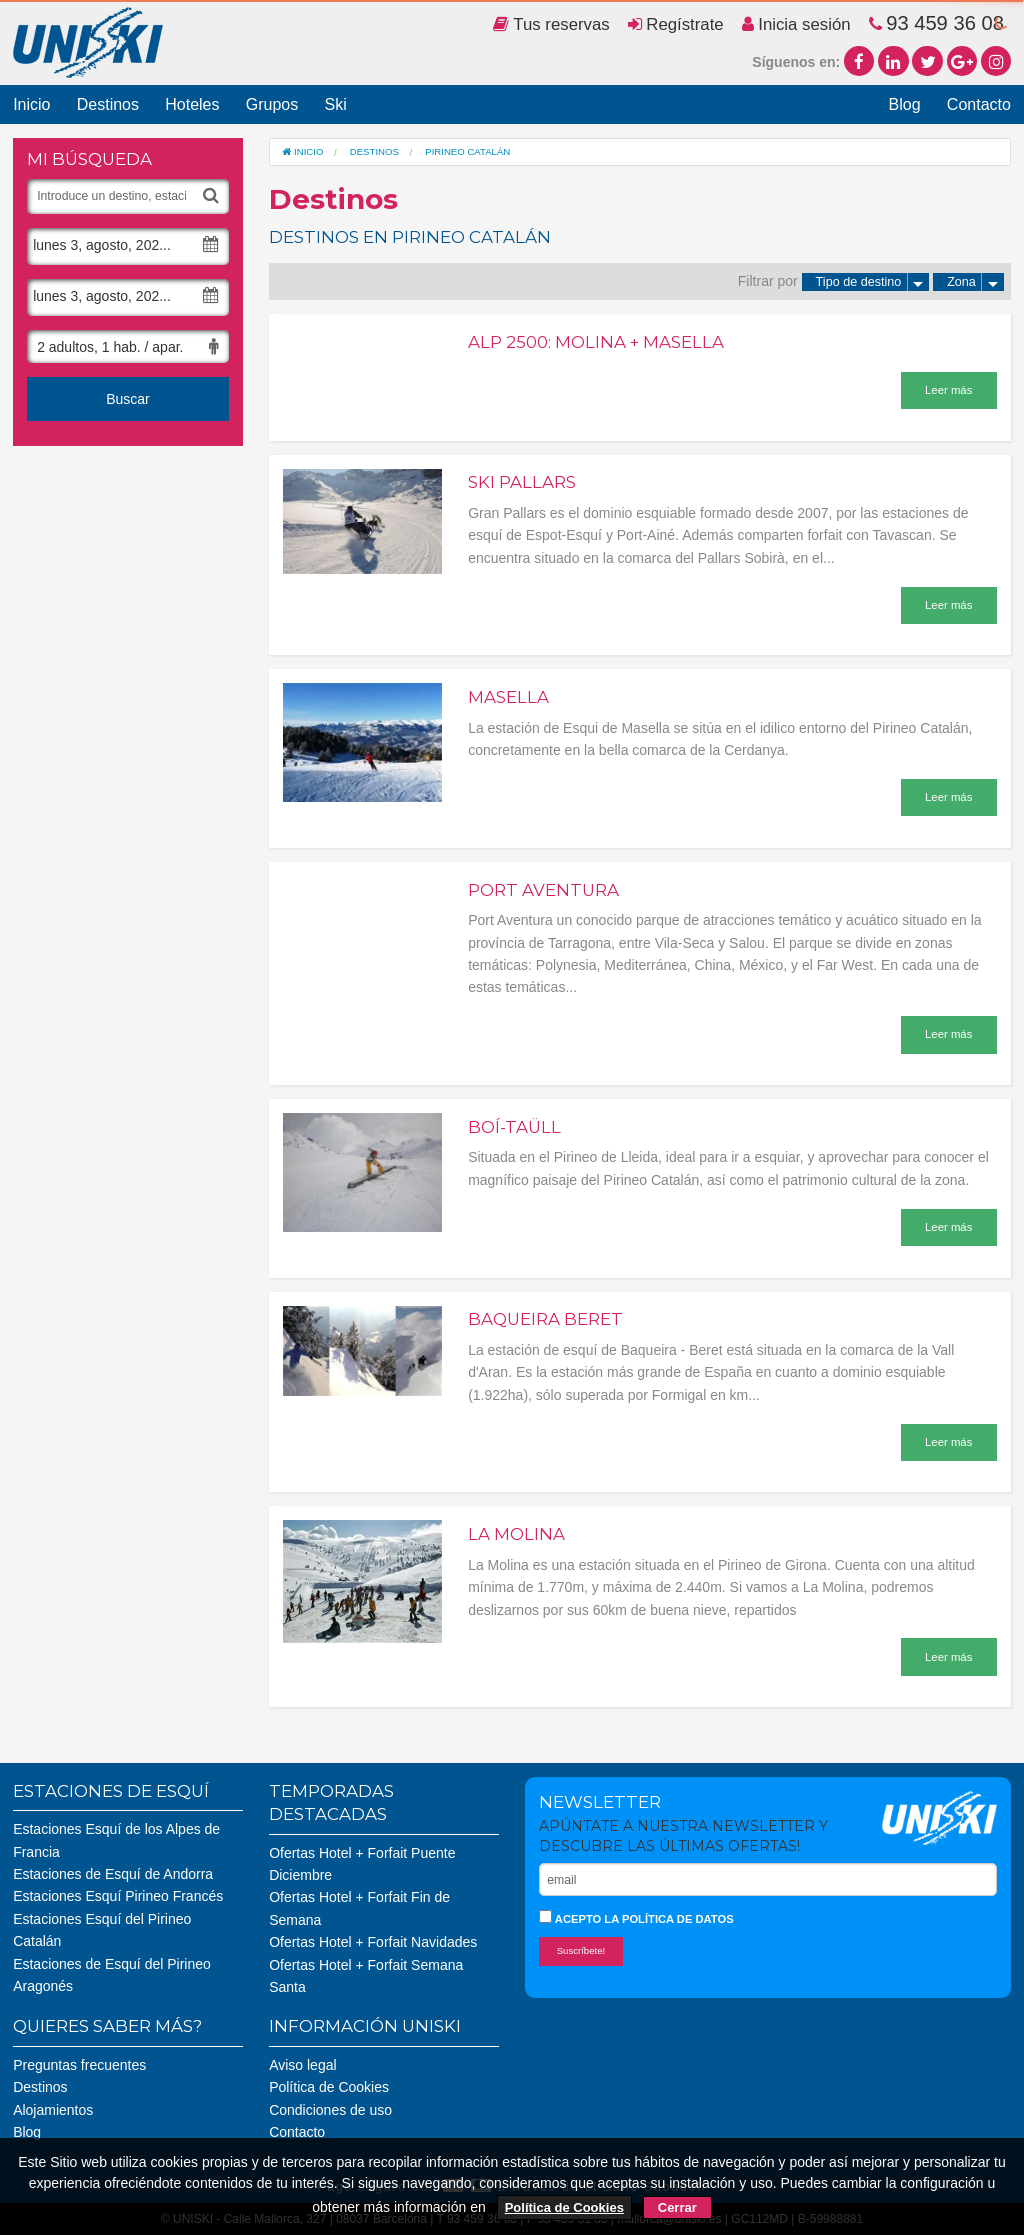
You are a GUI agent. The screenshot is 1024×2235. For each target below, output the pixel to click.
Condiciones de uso (330, 2110)
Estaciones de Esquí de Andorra (113, 1874)
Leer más (948, 390)
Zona (975, 282)
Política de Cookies (329, 2087)
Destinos (108, 104)
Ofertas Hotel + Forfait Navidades (373, 1942)
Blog (905, 104)
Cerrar (677, 2207)
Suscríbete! (581, 1950)
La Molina (516, 1534)
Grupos (272, 104)
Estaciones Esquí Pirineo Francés (118, 1896)
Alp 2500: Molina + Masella (596, 342)
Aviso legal (302, 2065)
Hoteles (192, 104)
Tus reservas (551, 24)
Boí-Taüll (514, 1127)
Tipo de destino (873, 282)
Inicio (31, 104)
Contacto (979, 104)
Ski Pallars (522, 482)
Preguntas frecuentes (79, 2065)
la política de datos (668, 1919)
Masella (508, 697)
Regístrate (676, 24)
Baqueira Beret (545, 1319)
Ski (335, 104)
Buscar (128, 399)
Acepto (636, 1917)
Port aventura (543, 890)
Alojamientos (53, 2110)
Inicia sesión (796, 24)
